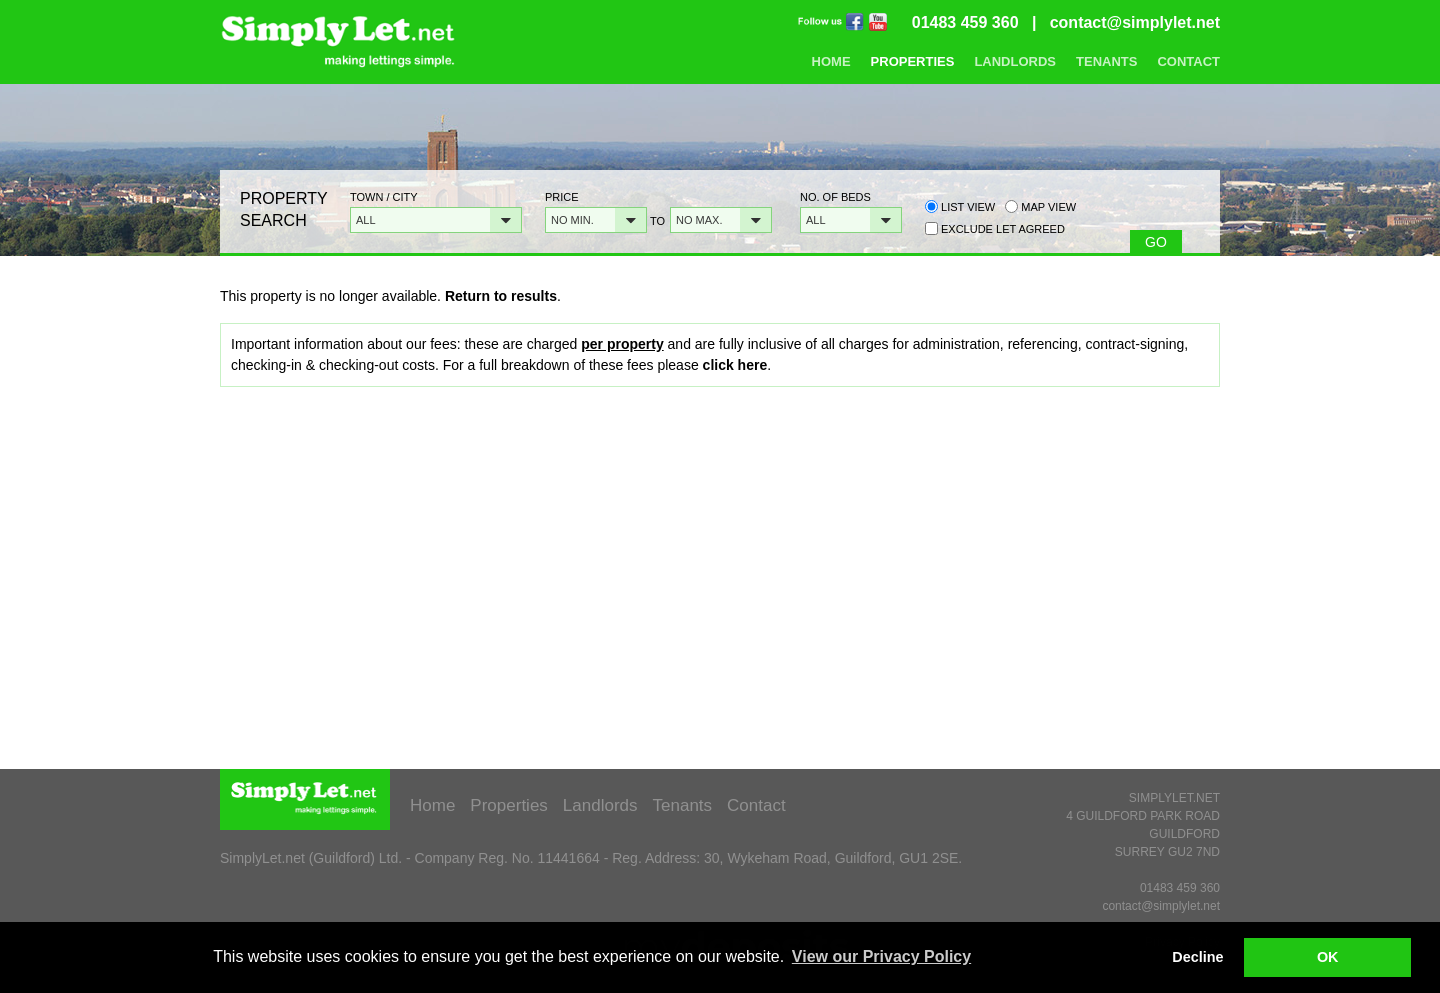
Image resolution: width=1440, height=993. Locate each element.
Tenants (1106, 62)
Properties (913, 62)
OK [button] (1328, 957)
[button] (436, 220)
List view (960, 206)
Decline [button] (1197, 957)
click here (735, 365)
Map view (1040, 206)
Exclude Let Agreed (1003, 229)
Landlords (1015, 62)
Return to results (501, 296)
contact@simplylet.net (1135, 22)
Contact (1188, 62)
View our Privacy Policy (881, 956)
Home (831, 62)
